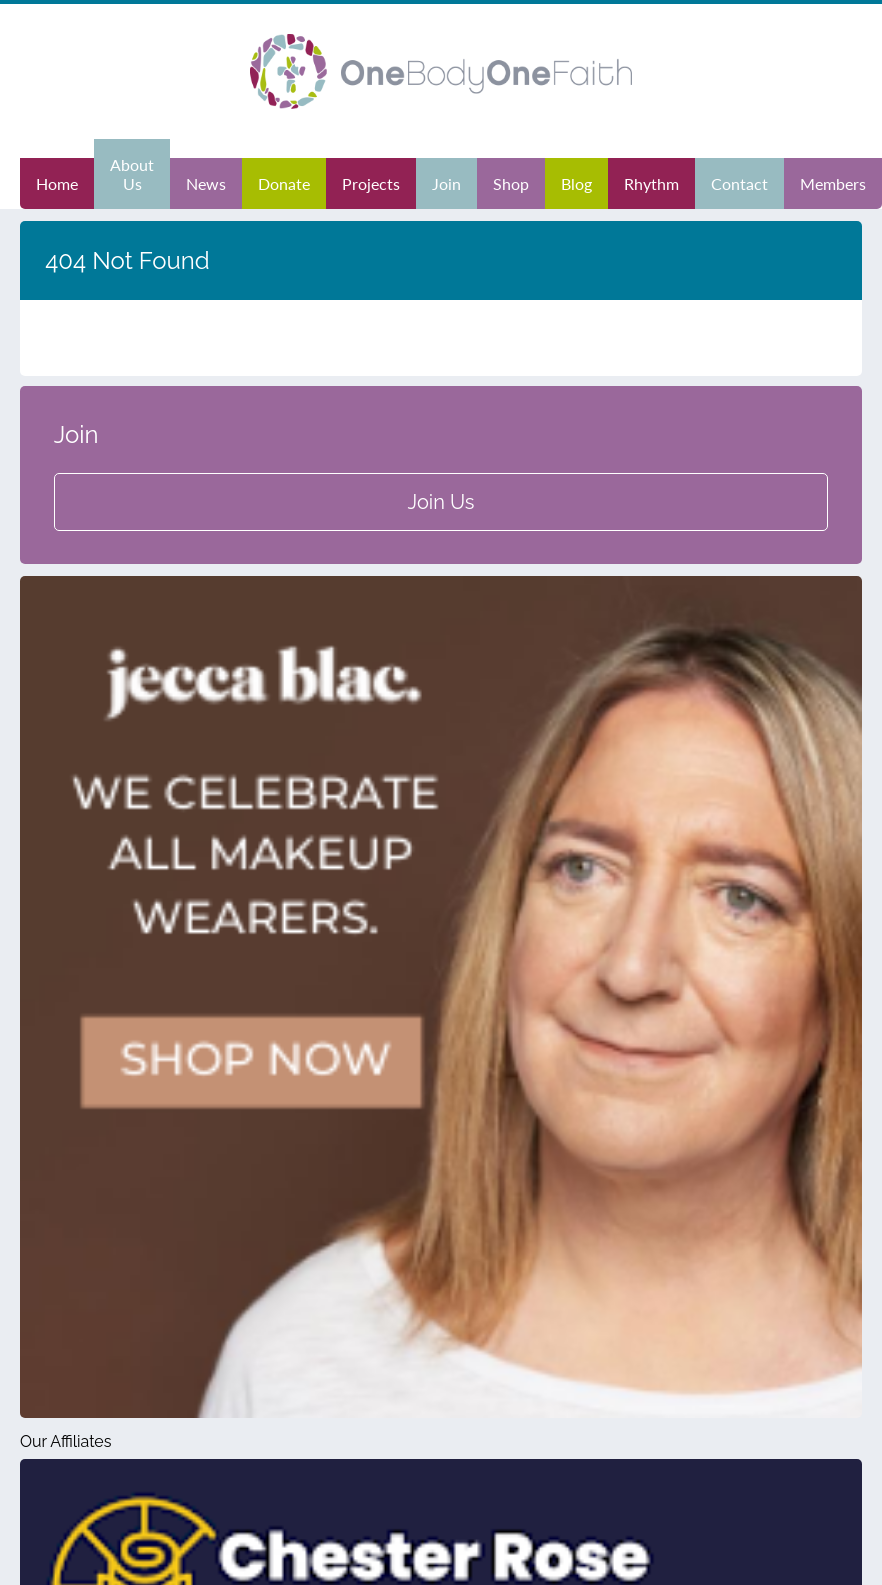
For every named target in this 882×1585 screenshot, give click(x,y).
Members (833, 183)
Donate (284, 183)
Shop (511, 183)
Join (446, 183)
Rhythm (651, 183)
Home (57, 183)
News (206, 183)
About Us (132, 174)
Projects (371, 183)
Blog (576, 183)
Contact (739, 183)
